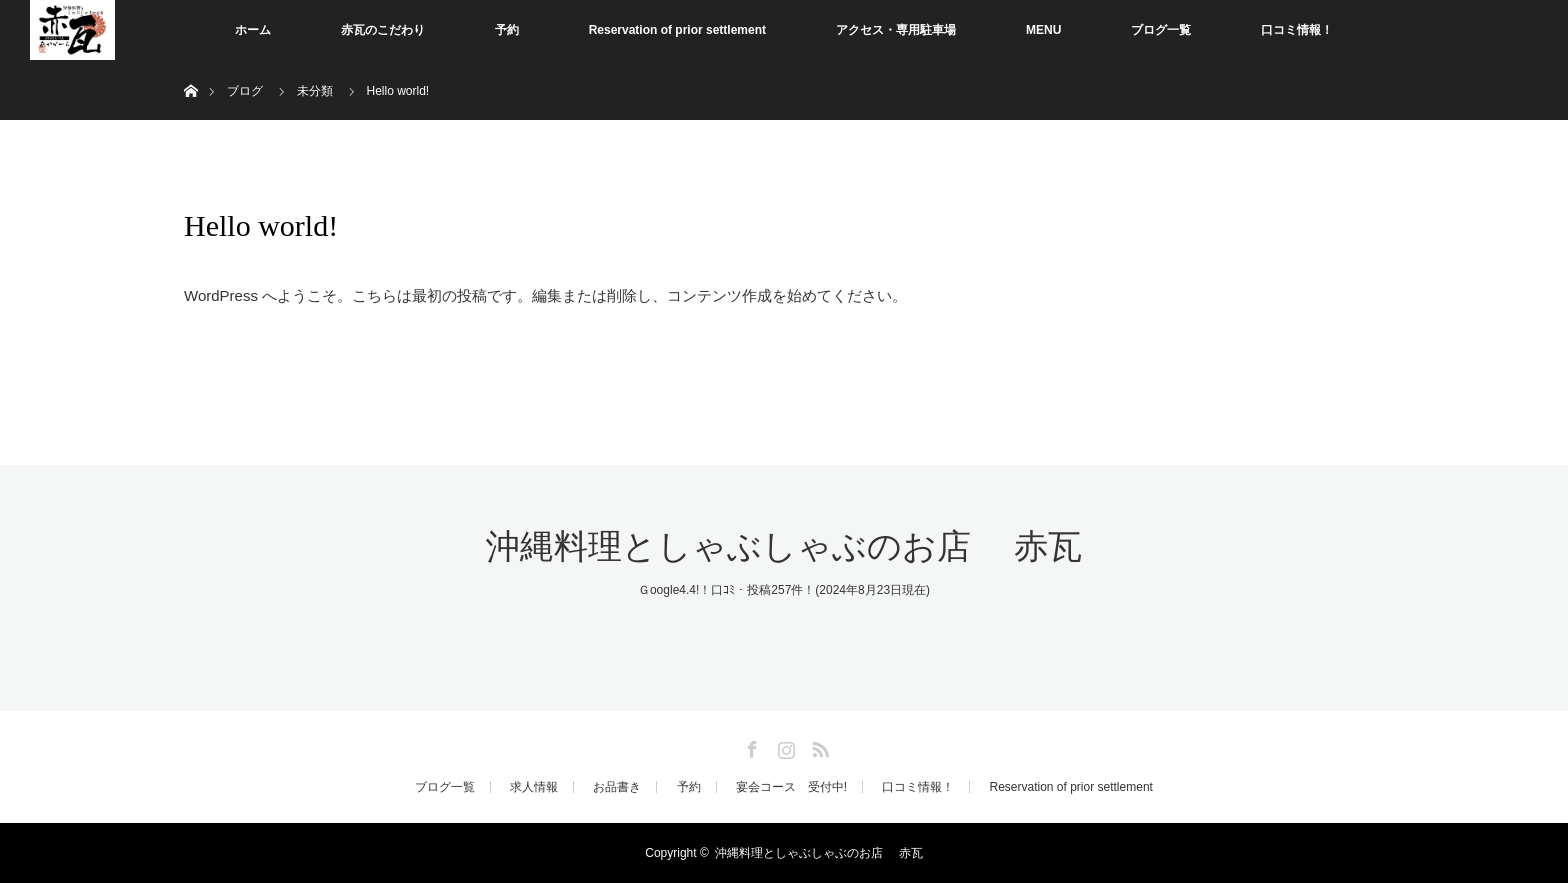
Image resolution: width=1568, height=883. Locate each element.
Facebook (750, 746)
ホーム (253, 30)
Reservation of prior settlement (677, 30)
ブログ (245, 91)
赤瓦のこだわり (383, 30)
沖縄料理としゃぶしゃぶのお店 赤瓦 (784, 546)
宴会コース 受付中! (791, 787)
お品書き (617, 787)
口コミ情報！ (1297, 30)
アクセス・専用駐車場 (896, 30)
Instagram (784, 746)
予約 (507, 30)
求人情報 (534, 787)
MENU (1043, 30)
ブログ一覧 (1161, 30)
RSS (818, 746)
